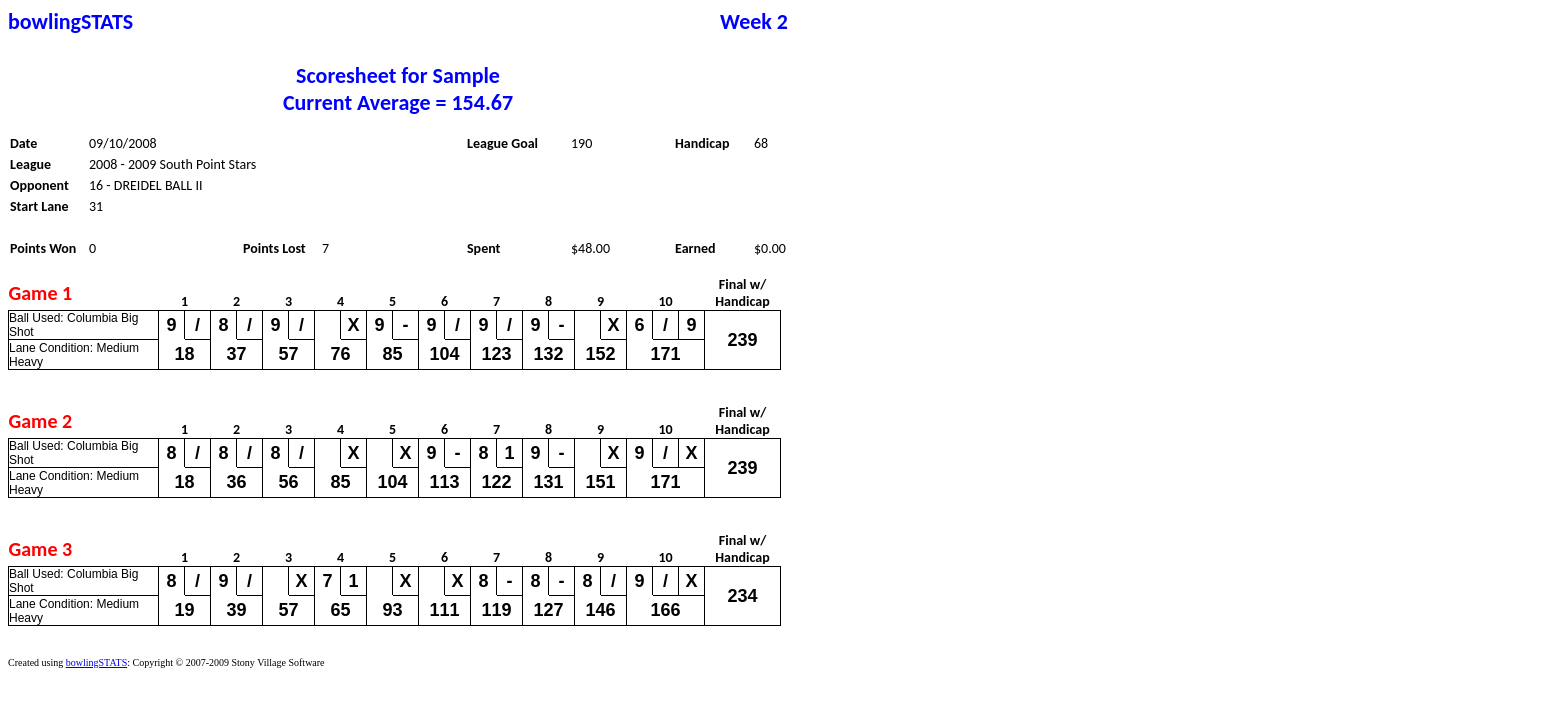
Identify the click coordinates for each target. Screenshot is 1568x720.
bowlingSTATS (96, 662)
